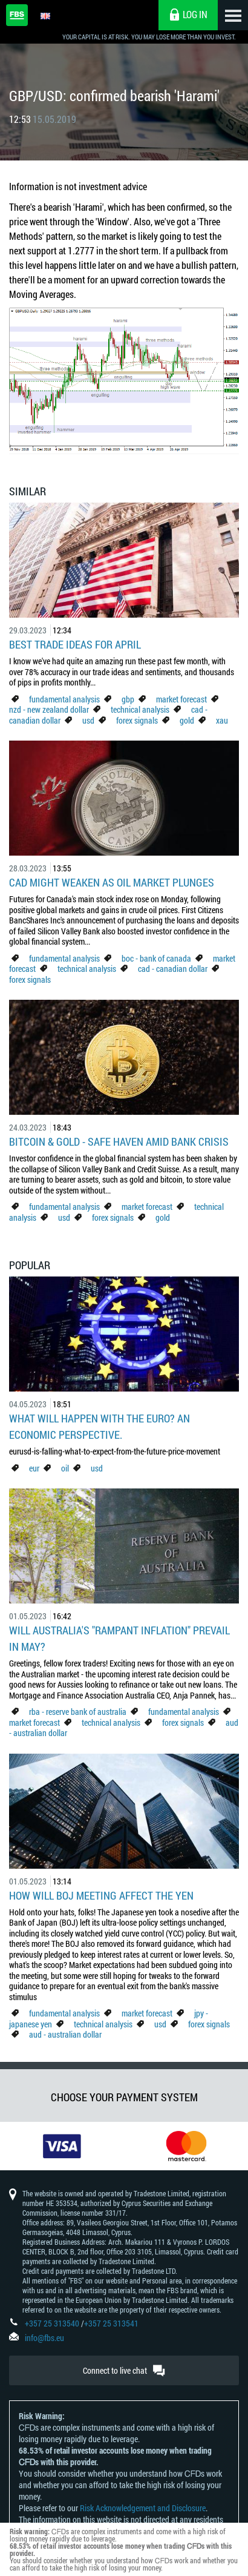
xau (222, 720)
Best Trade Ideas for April (75, 644)
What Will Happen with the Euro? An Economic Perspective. (99, 1426)
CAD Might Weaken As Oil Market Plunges (111, 882)
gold (187, 720)
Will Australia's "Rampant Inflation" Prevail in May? (119, 1638)
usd (88, 720)
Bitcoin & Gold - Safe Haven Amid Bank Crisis (119, 1141)
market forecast (181, 699)
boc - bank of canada (157, 958)
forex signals (137, 720)
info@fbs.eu (44, 2337)
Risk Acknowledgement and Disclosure (143, 2508)
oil (65, 1468)
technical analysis (140, 709)
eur (34, 1468)
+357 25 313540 (52, 2323)
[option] (62, 2146)
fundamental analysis (64, 699)
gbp (128, 699)
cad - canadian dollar (172, 968)
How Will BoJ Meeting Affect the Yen (101, 1895)
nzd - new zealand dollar (49, 709)
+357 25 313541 (111, 2323)
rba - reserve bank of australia (78, 1711)
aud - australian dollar (65, 2034)
